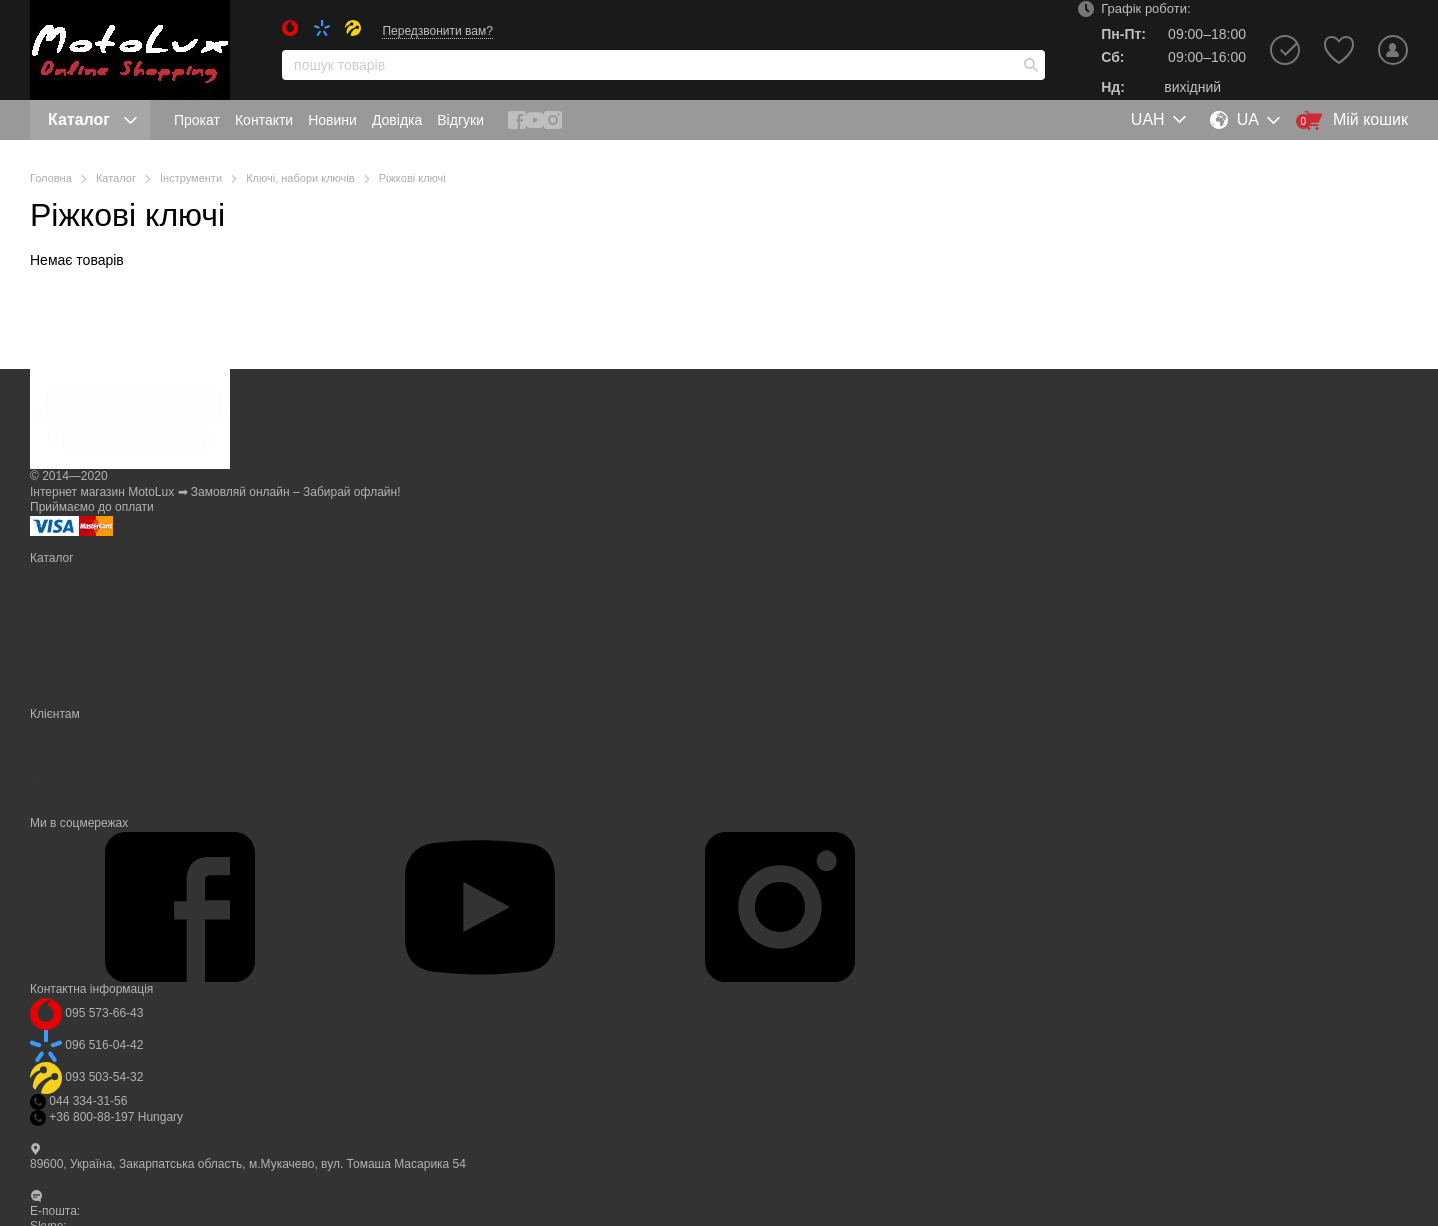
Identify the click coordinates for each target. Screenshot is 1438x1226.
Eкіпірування (65, 699)
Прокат (197, 120)
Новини (332, 120)
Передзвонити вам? (437, 31)
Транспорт (59, 683)
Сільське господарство (93, 605)
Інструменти (64, 590)
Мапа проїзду (67, 1179)
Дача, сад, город (75, 574)
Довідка (397, 120)
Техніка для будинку (86, 652)
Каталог (92, 119)
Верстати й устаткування (99, 636)
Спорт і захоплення (84, 621)
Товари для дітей (77, 668)
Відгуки (460, 120)
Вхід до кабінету (75, 730)
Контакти (264, 120)
